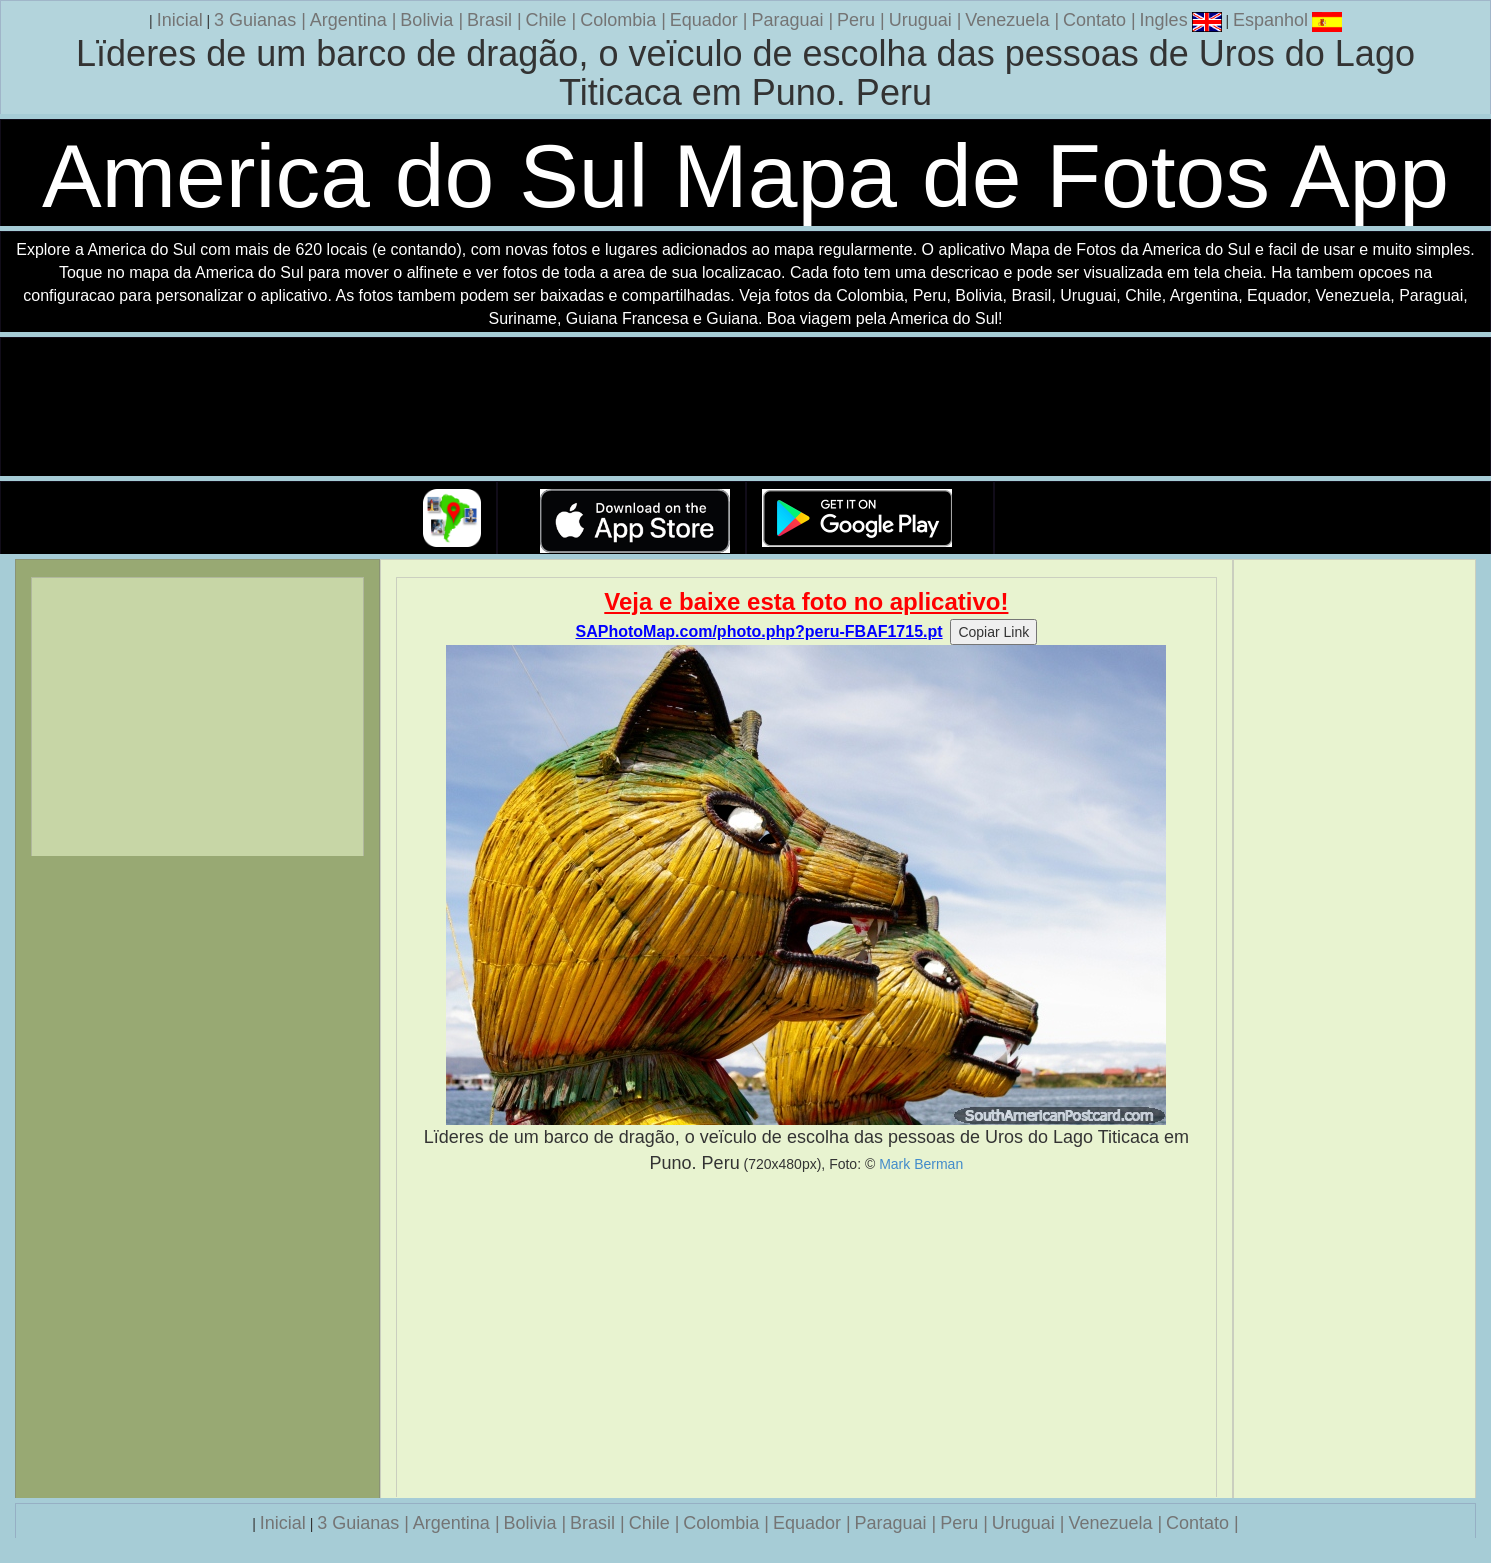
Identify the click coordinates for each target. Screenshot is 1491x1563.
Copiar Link (993, 632)
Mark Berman (921, 1164)
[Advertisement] (806, 1336)
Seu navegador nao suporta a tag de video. (746, 407)
